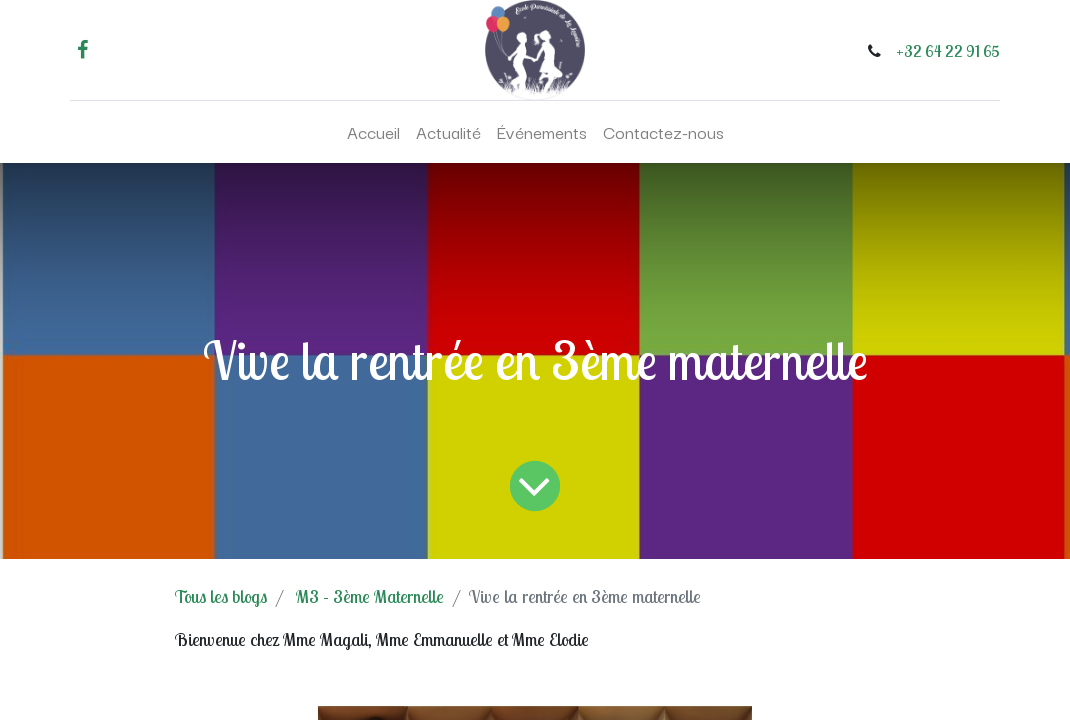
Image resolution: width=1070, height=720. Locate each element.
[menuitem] (373, 132)
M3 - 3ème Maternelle (370, 596)
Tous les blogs (221, 596)
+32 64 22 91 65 (948, 51)
